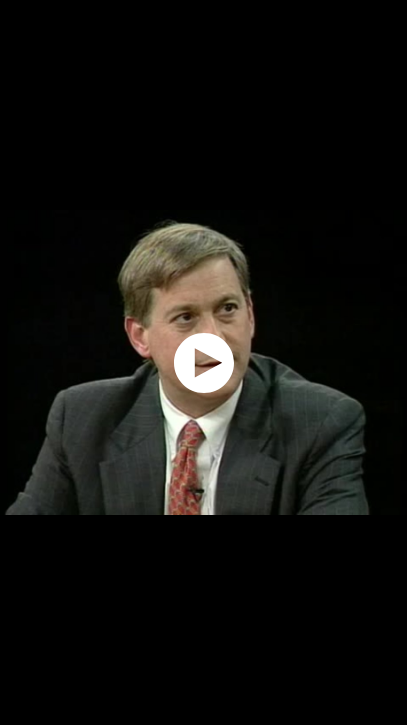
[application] (203, 362)
